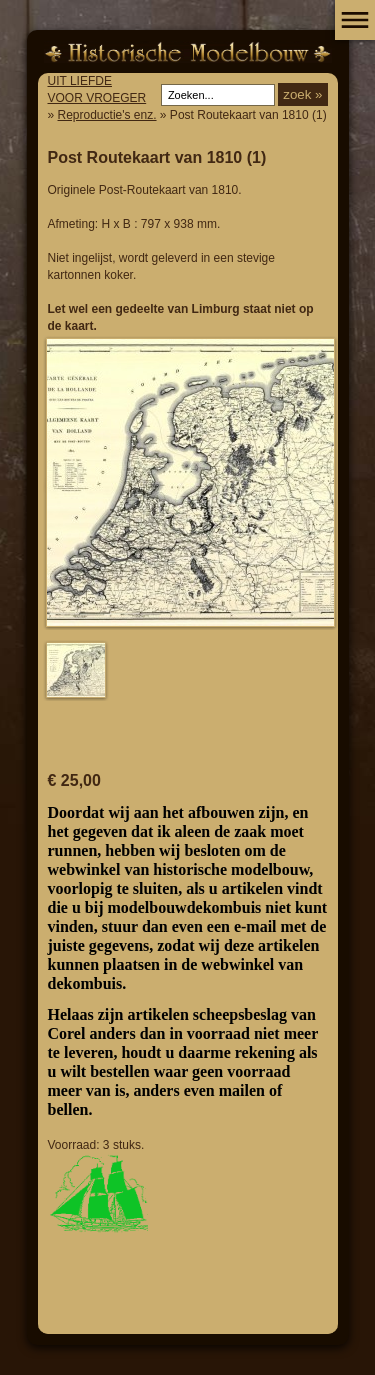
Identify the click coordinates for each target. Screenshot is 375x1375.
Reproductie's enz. (107, 115)
